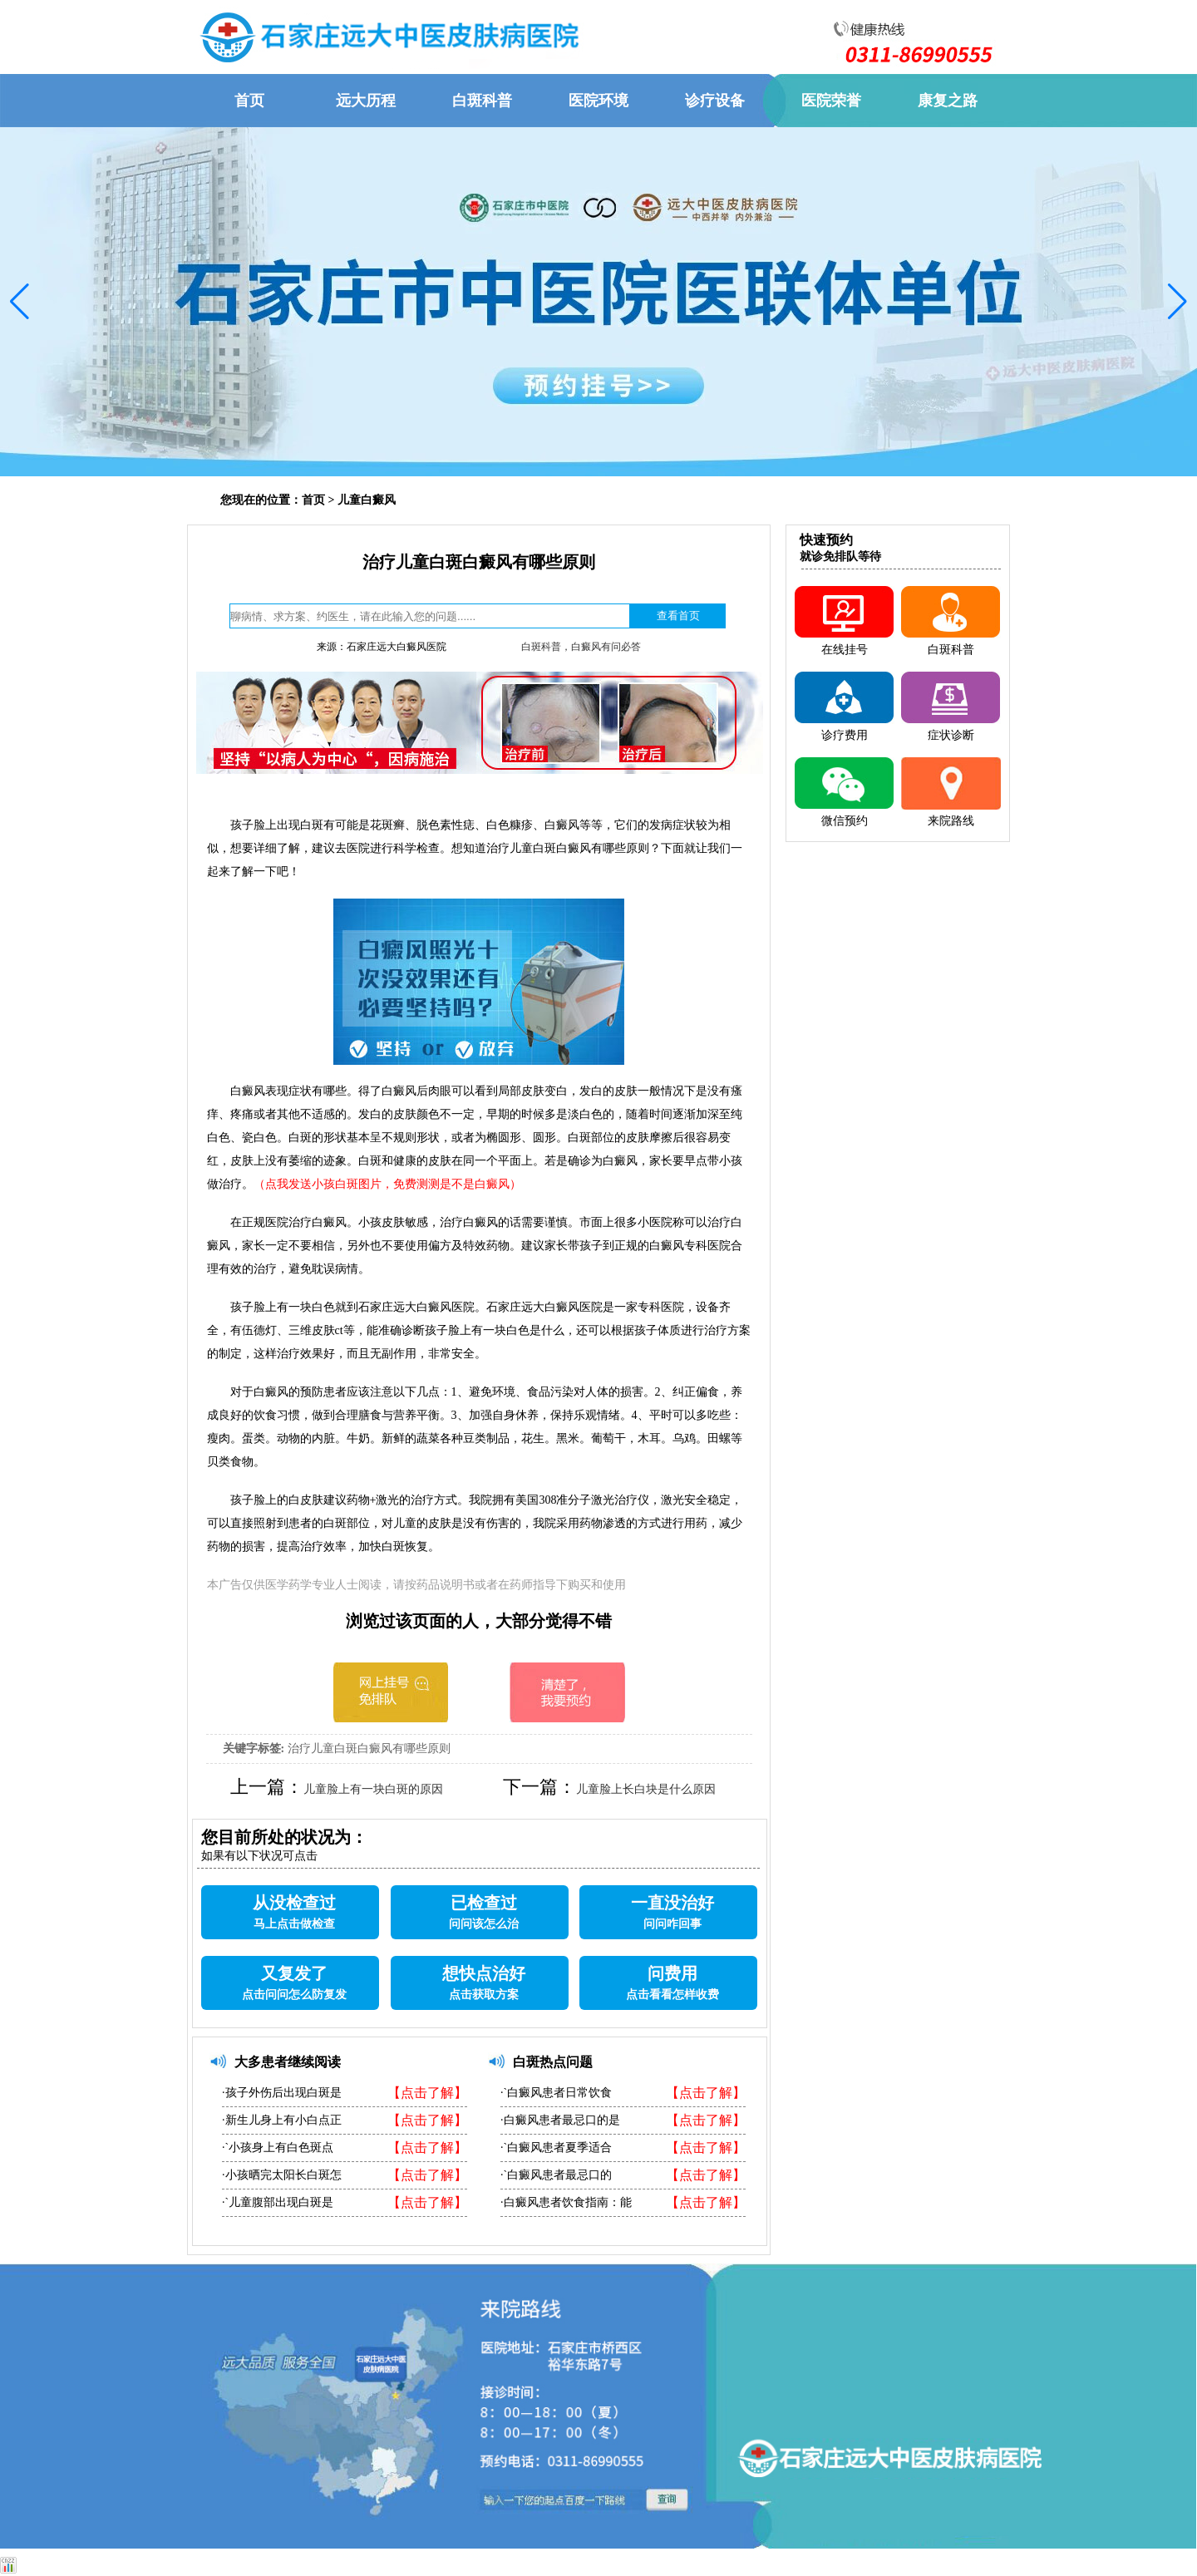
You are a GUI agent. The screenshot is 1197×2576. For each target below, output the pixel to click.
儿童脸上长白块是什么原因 (646, 1789)
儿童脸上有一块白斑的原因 (373, 1789)
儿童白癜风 (366, 500)
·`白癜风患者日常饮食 (556, 2092)
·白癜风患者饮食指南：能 (566, 2202)
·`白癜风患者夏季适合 (556, 2147)
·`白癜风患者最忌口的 (556, 2175)
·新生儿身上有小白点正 (282, 2120)
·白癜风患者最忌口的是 (560, 2120)
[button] (19, 301)
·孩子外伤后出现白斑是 (282, 2092)
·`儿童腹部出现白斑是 (277, 2202)
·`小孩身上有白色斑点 (277, 2147)
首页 (313, 500)
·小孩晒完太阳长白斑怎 (282, 2175)
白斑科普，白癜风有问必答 (581, 647)
